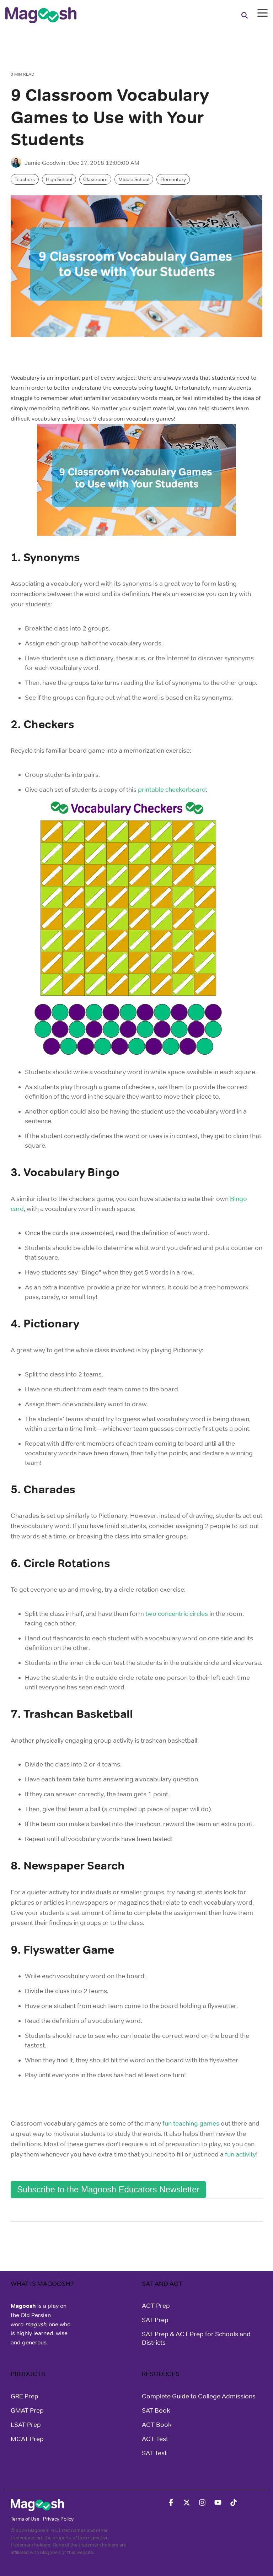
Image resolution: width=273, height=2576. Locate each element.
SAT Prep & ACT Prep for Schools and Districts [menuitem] (197, 2338)
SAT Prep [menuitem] (155, 2320)
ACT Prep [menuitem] (156, 2306)
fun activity (240, 2154)
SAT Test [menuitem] (154, 2453)
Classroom (95, 179)
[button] (262, 12)
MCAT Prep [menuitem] (27, 2439)
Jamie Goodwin (38, 162)
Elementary (173, 179)
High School (59, 179)
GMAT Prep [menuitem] (27, 2410)
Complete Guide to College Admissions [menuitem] (199, 2396)
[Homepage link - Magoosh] (37, 2507)
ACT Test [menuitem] (155, 2439)
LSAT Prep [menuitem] (26, 2425)
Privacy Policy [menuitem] (58, 2519)
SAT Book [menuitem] (156, 2410)
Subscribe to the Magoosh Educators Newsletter (108, 2189)
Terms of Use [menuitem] (25, 2519)
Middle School (133, 179)
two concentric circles (176, 1614)
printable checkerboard (172, 790)
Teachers (25, 179)
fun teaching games (190, 2123)
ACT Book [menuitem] (156, 2425)
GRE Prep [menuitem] (24, 2396)
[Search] (244, 15)
